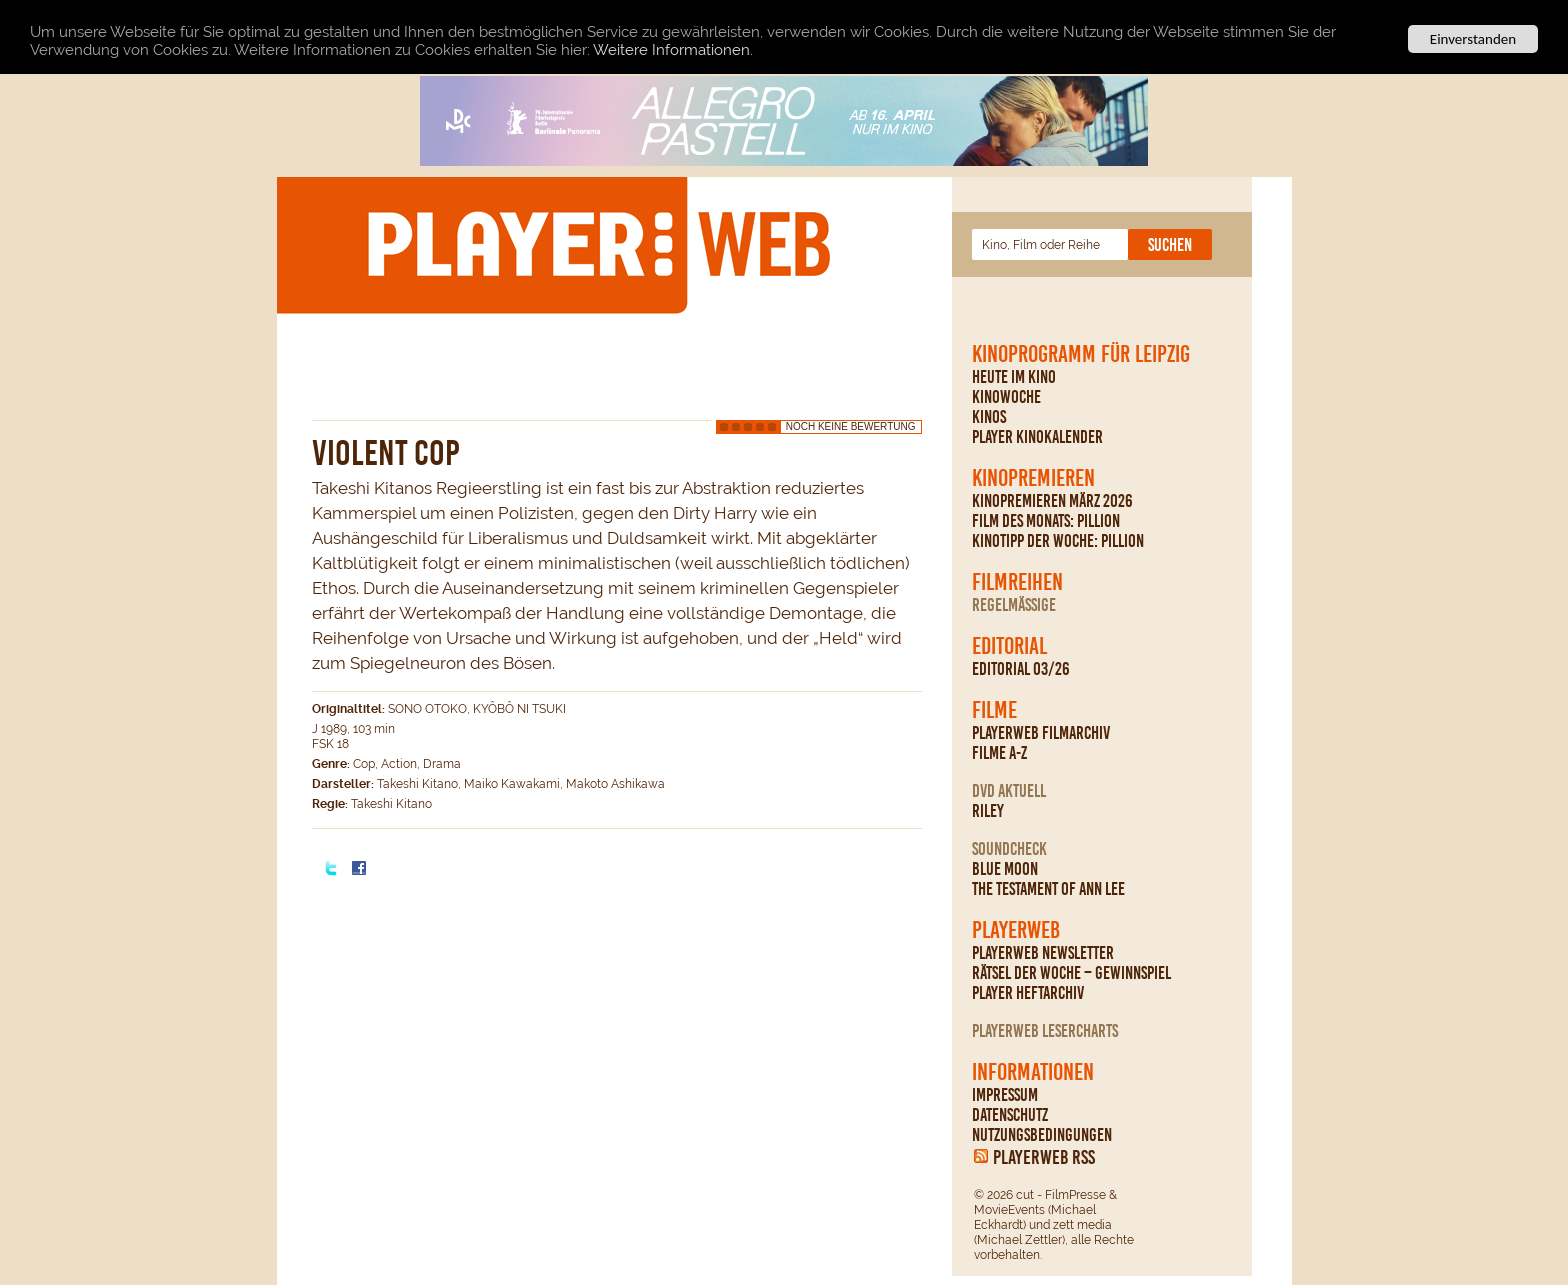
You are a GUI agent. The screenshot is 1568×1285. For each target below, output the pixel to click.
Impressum (1005, 1095)
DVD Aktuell (1009, 791)
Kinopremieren (1033, 478)
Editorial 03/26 (1021, 669)
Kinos (989, 417)
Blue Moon (1005, 869)
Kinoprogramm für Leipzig (1081, 354)
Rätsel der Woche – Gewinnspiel (1071, 973)
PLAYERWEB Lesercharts (1045, 1031)
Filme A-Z (999, 753)
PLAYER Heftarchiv (1028, 993)
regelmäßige (1014, 605)
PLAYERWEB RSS (1044, 1157)
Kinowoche (1006, 397)
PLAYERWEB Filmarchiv (1041, 733)
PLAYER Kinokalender (1037, 437)
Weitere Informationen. (673, 49)
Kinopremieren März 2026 (1052, 501)
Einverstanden (1473, 39)
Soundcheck (1009, 849)
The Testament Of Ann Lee (1048, 889)
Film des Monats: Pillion (1046, 521)
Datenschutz (1010, 1115)
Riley (988, 811)
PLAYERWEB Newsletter (1043, 953)
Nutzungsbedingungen (1042, 1135)
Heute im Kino (1014, 377)
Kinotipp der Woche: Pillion (1058, 541)
